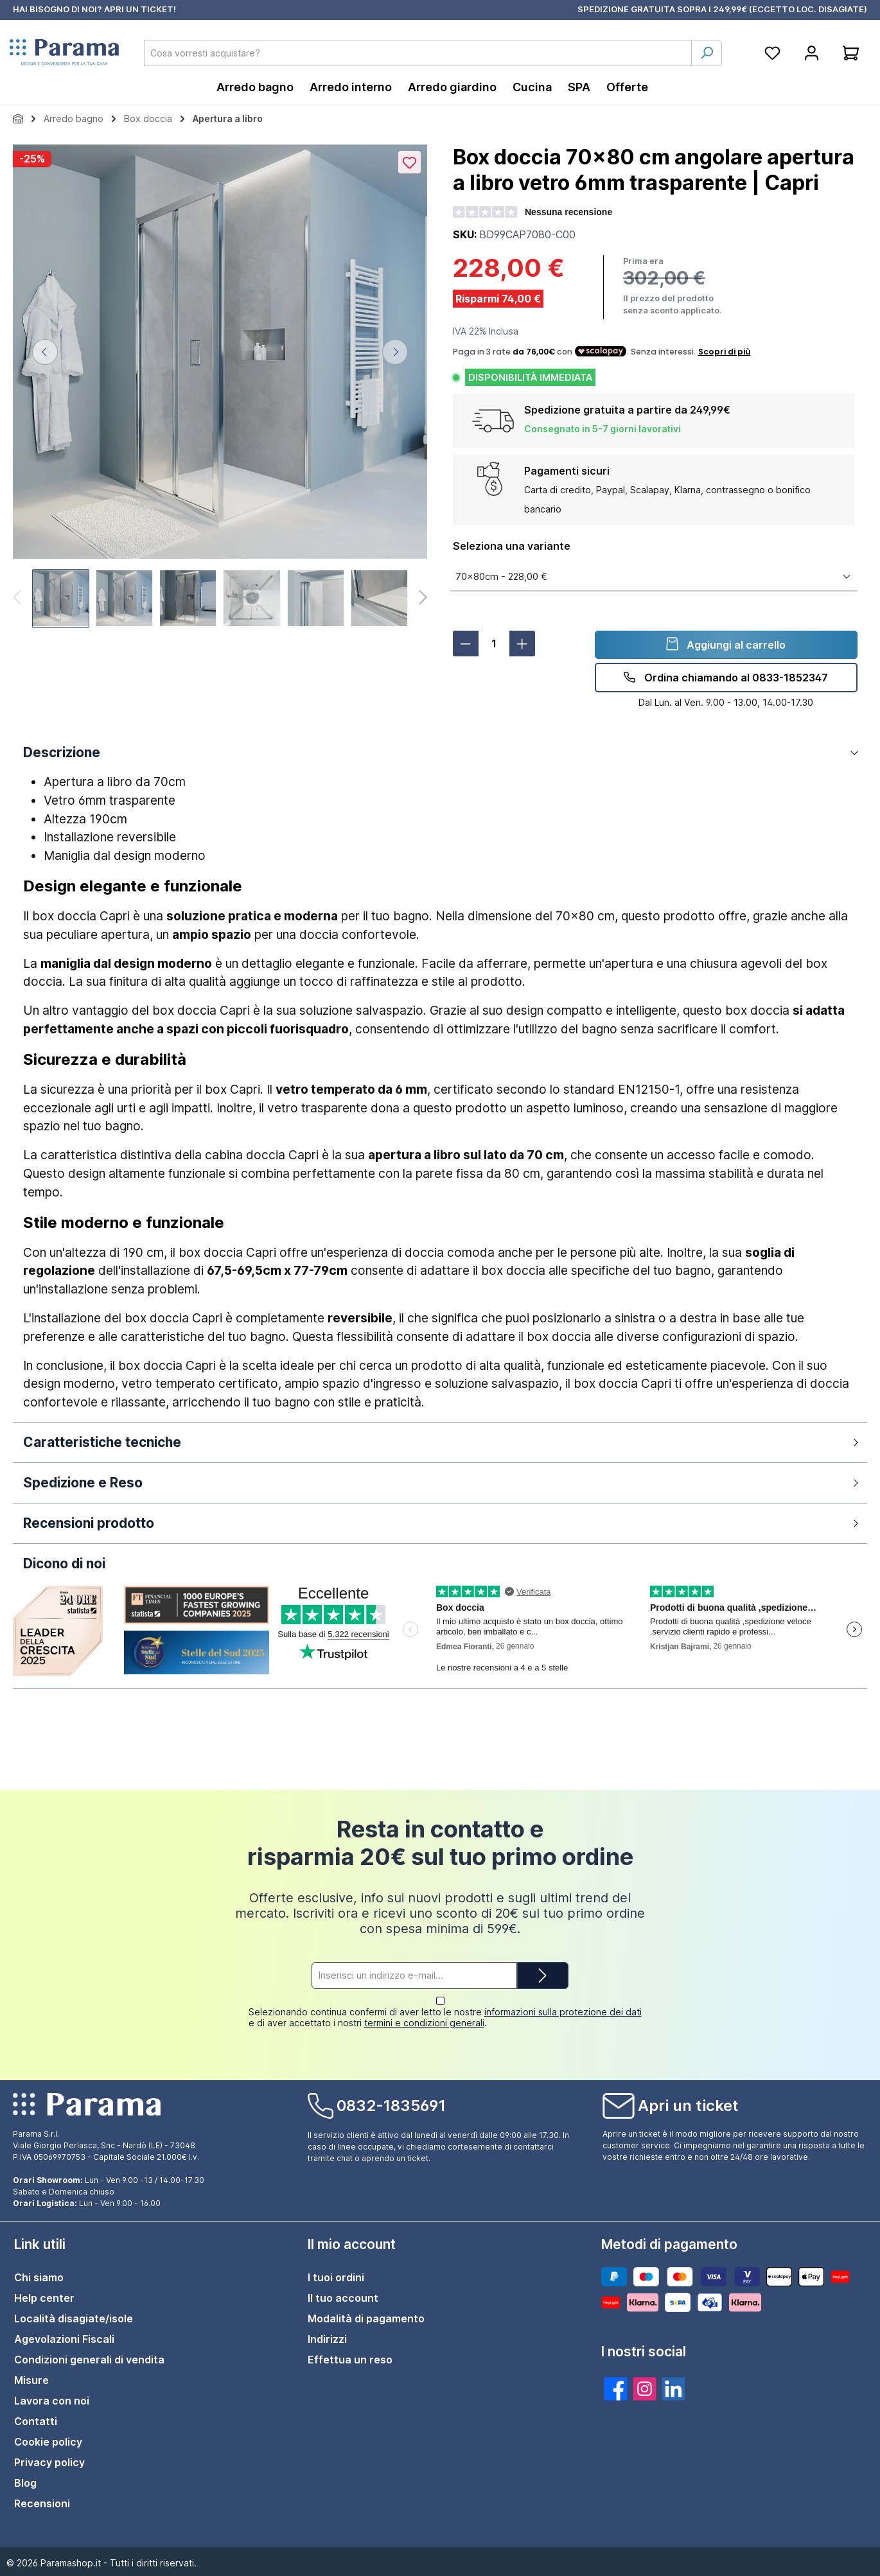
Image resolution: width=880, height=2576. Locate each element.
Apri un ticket (688, 2105)
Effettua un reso (350, 2359)
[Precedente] (45, 352)
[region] (220, 388)
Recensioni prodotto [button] (88, 1523)
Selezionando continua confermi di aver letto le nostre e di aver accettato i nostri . (445, 2017)
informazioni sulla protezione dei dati (563, 2011)
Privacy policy (49, 2462)
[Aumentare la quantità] (522, 643)
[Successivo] (395, 352)
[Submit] (542, 1987)
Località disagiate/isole (73, 2318)
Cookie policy (48, 2441)
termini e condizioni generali (424, 2022)
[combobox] (418, 53)
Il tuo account (343, 2297)
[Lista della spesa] (772, 53)
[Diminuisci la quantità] (466, 643)
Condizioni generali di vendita (89, 2359)
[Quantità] (494, 643)
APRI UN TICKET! (140, 9)
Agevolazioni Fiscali (64, 2339)
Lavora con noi (51, 2400)
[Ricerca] (706, 53)
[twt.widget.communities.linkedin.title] (673, 2388)
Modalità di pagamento (366, 2318)
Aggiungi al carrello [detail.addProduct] (726, 644)
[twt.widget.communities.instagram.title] (644, 2388)
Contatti (35, 2421)
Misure (31, 2380)
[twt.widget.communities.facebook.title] (615, 2388)
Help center (44, 2297)
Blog (25, 2482)
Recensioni (42, 2503)
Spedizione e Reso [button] (83, 1483)
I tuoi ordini (336, 2277)
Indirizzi (327, 2339)
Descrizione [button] (61, 752)
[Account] (811, 53)
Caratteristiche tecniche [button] (102, 1442)
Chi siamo (39, 2277)
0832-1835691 (391, 2105)
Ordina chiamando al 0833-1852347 (726, 677)
